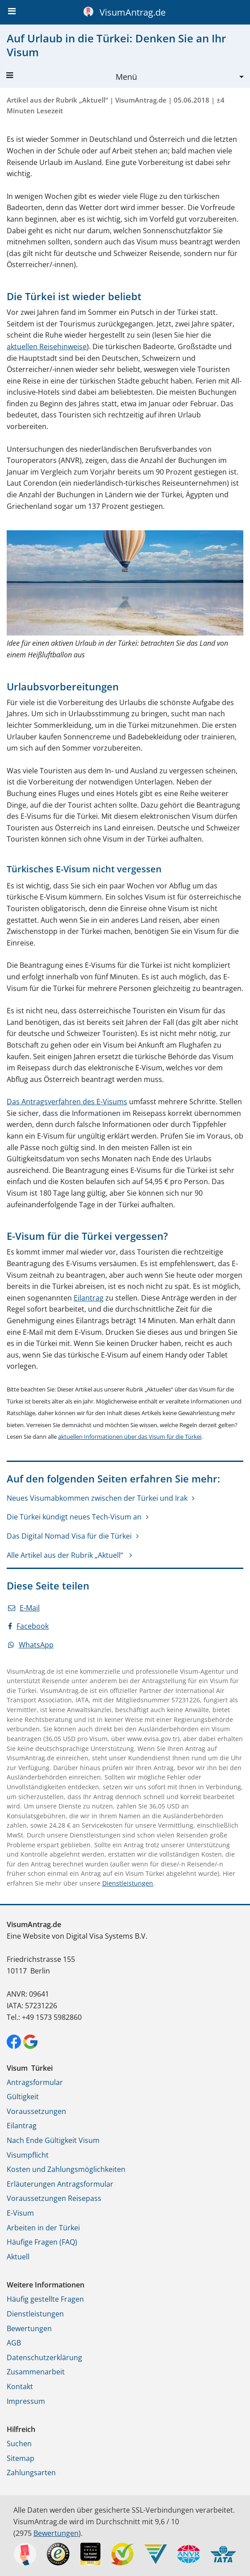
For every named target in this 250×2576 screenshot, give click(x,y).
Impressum (26, 2401)
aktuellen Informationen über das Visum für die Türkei (129, 1436)
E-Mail (24, 1608)
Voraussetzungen (36, 2111)
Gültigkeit (23, 2096)
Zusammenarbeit (36, 2372)
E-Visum (20, 2213)
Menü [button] (71, 76)
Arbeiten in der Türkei (43, 2228)
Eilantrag (89, 1298)
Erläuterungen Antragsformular (60, 2184)
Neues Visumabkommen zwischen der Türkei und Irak (97, 1498)
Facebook (28, 1626)
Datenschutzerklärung (44, 2357)
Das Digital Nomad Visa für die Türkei (69, 1536)
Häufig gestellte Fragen (45, 2299)
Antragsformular (35, 2082)
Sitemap (20, 2458)
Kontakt (20, 2386)
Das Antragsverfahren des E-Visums (67, 1101)
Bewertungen (29, 2328)
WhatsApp (31, 1645)
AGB (14, 2343)
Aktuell (18, 2257)
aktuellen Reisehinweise (47, 346)
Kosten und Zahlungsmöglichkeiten (66, 2169)
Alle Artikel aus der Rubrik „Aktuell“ (66, 1555)
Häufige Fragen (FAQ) (42, 2242)
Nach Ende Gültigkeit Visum (53, 2140)
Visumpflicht (28, 2155)
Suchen (19, 2443)
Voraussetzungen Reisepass (54, 2198)
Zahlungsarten (31, 2472)
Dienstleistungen (127, 1883)
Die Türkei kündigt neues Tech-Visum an (74, 1517)
